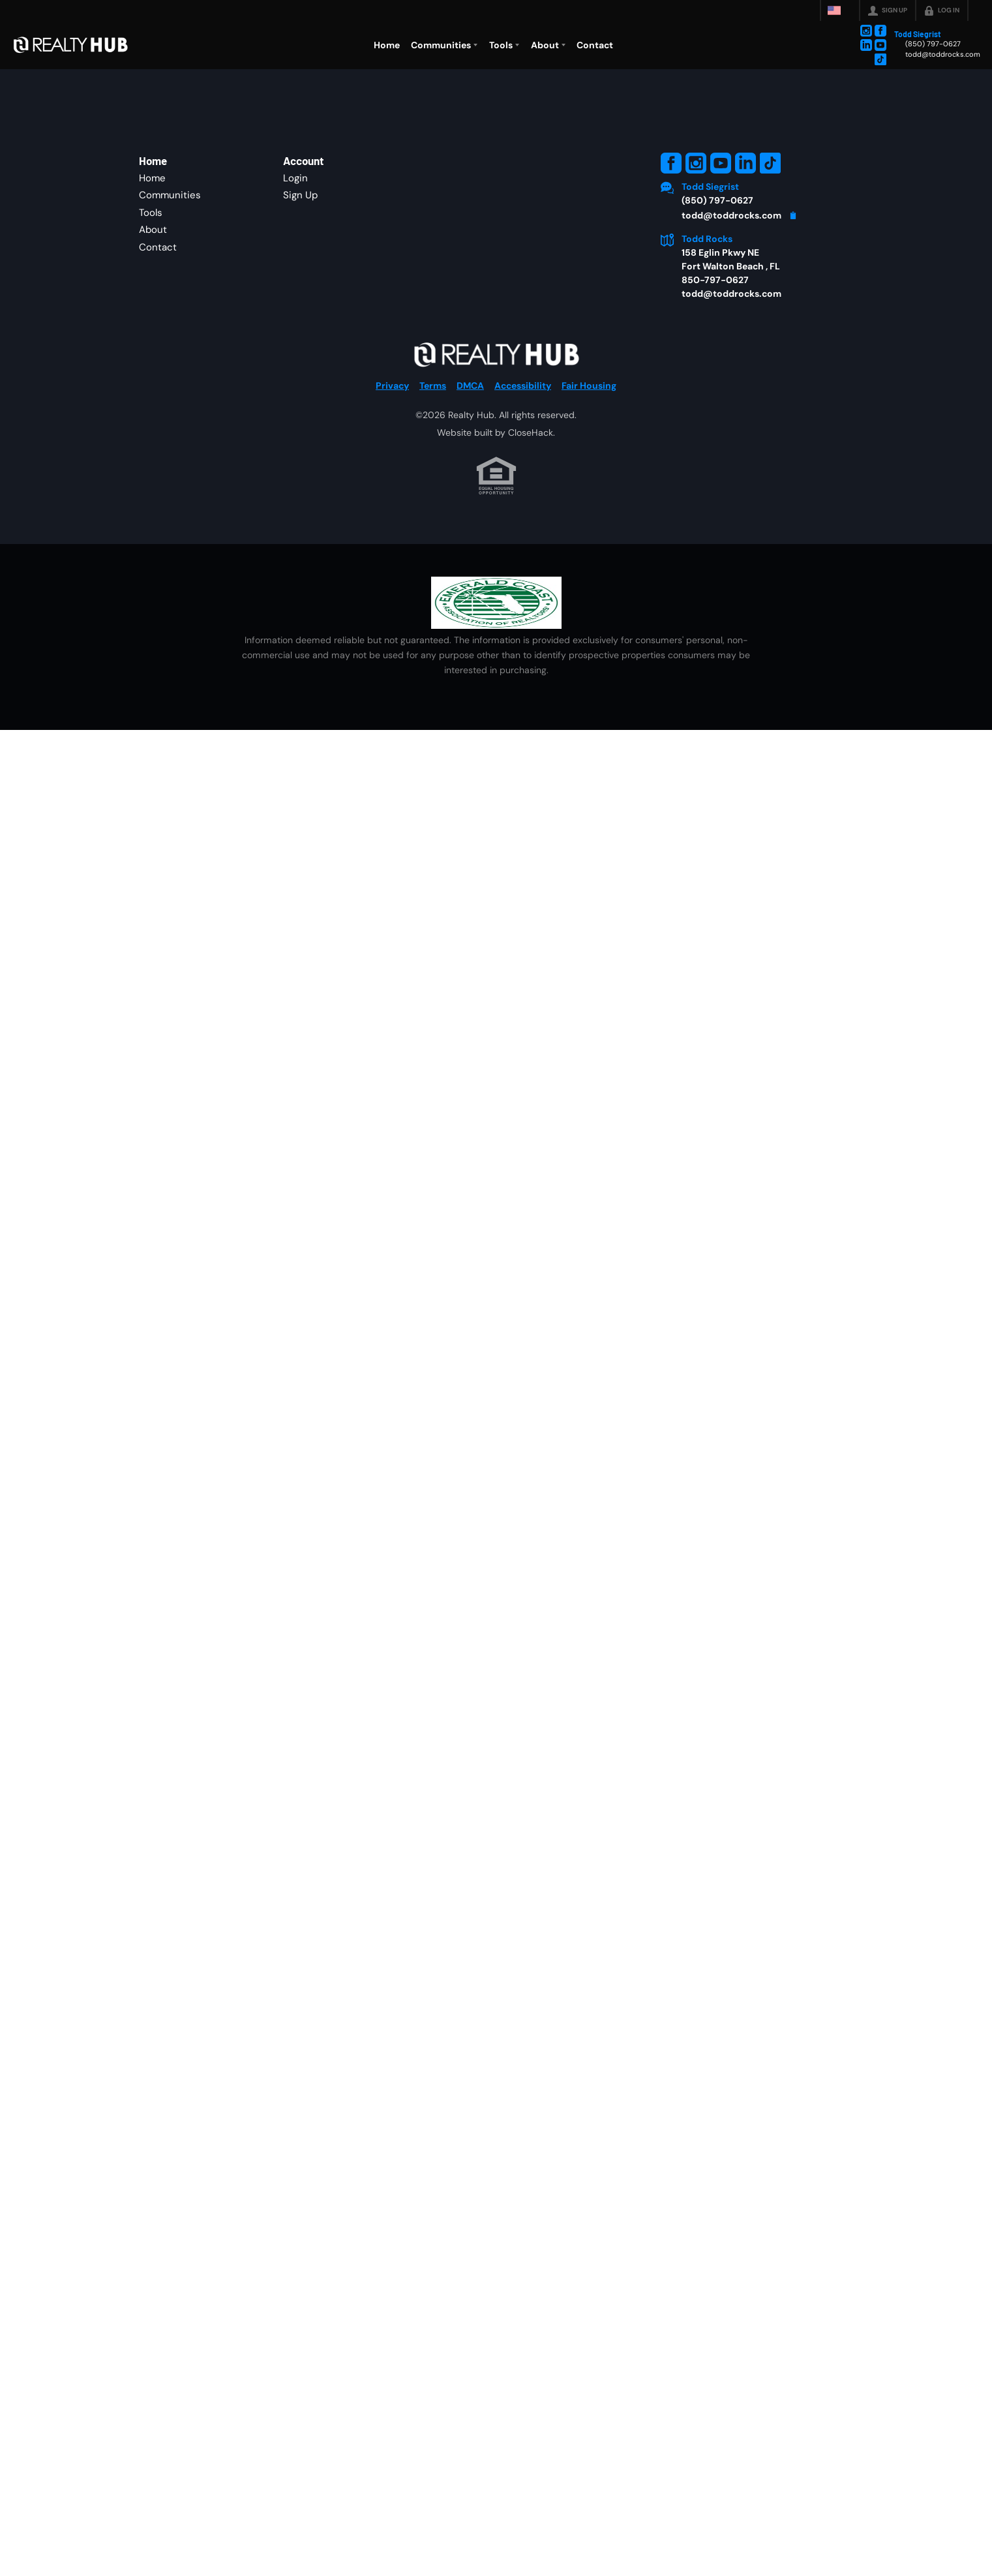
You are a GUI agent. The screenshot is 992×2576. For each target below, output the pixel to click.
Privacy (392, 443)
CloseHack (530, 490)
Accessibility (522, 443)
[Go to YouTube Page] (880, 45)
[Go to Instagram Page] (866, 31)
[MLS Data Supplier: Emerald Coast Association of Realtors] (496, 660)
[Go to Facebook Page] (880, 31)
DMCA (470, 443)
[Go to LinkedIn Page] (866, 45)
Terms (432, 443)
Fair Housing (589, 443)
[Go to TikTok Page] (880, 59)
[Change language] (840, 10)
